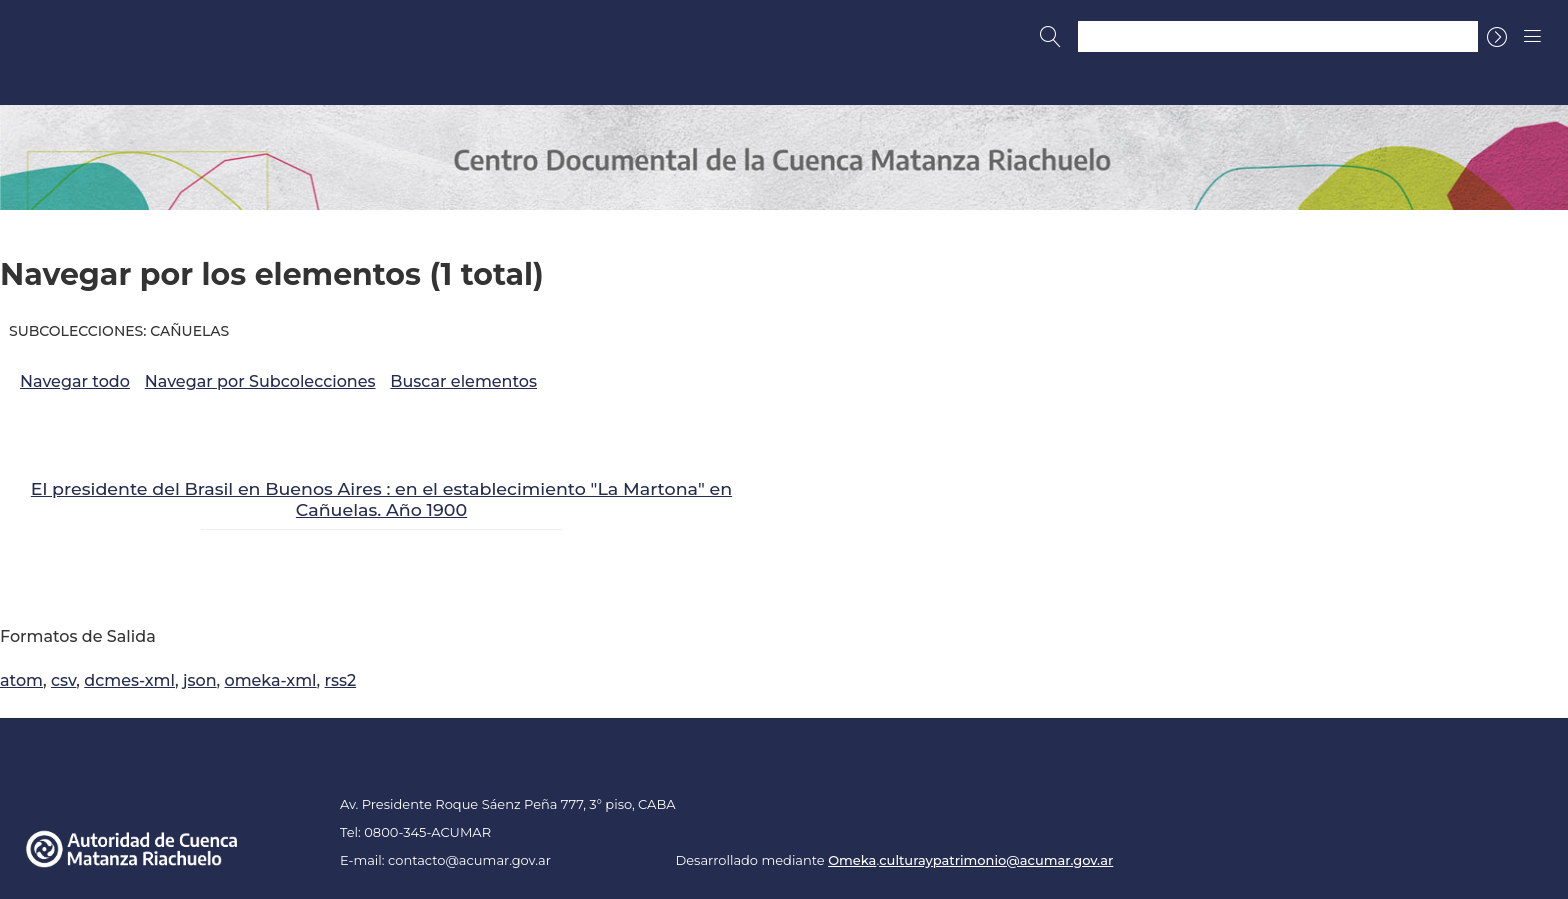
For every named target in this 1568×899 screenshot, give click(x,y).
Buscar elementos (463, 381)
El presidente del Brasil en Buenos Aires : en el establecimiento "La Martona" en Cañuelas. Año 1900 (381, 499)
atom (21, 680)
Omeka (852, 860)
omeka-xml (271, 680)
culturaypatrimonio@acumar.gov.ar (996, 860)
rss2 (341, 680)
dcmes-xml (129, 680)
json (200, 680)
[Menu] (1533, 36)
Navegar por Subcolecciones (260, 381)
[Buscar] (1051, 37)
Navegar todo (75, 381)
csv (63, 680)
